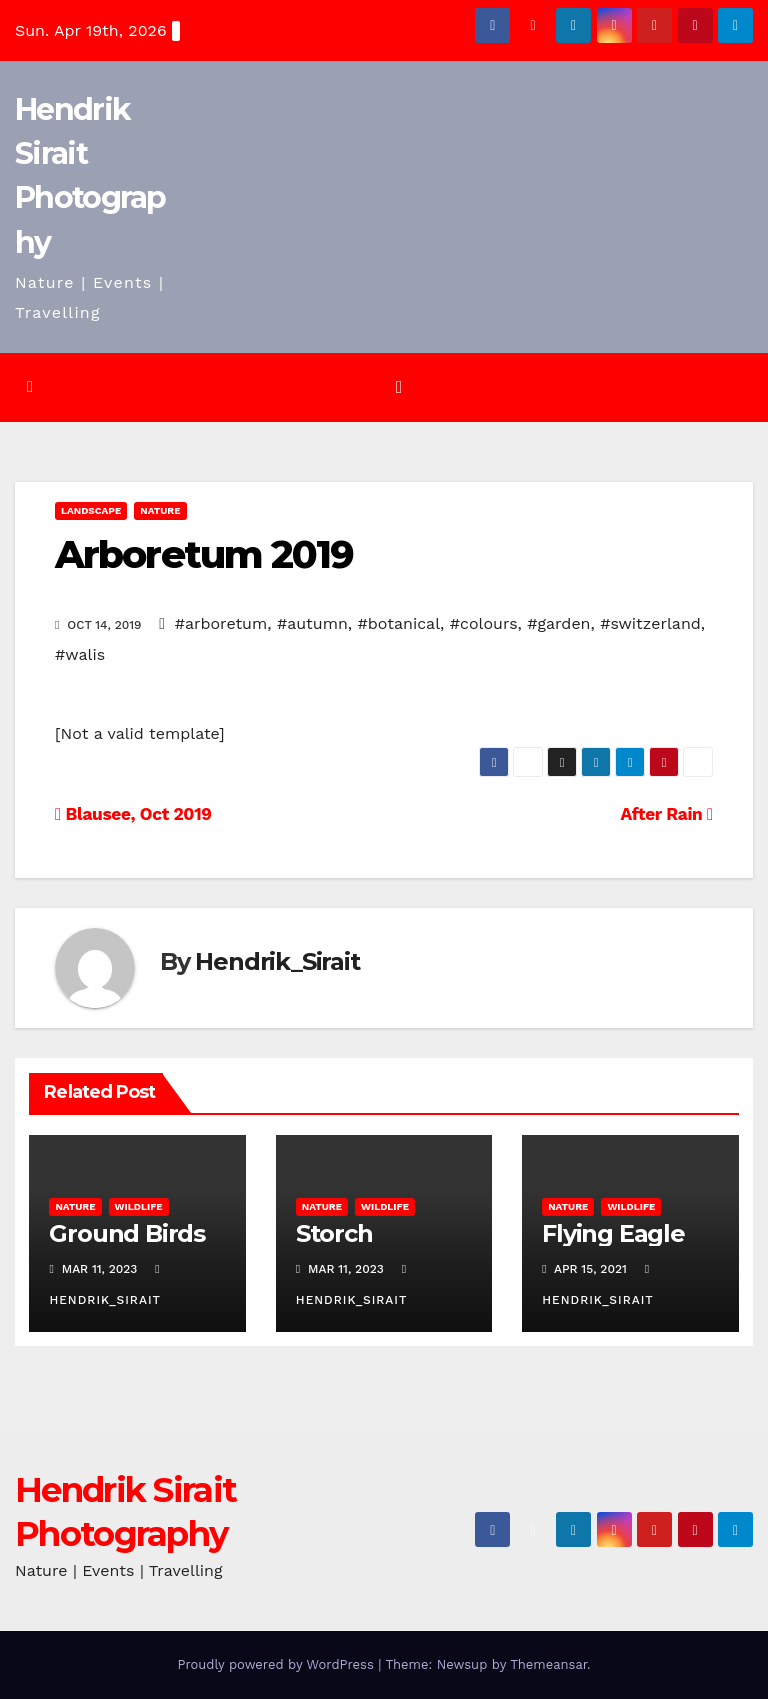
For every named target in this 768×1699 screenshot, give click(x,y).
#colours (484, 623)
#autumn (312, 623)
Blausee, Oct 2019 (133, 814)
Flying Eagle (613, 1233)
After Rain (667, 814)
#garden (558, 623)
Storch (334, 1233)
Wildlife (139, 1206)
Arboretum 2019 (204, 554)
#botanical (399, 623)
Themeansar (548, 1664)
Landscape (91, 510)
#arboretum (221, 623)
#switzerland (650, 623)
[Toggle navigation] (399, 387)
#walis (80, 654)
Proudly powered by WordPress (277, 1664)
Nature (160, 510)
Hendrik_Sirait (277, 961)
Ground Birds (127, 1233)
